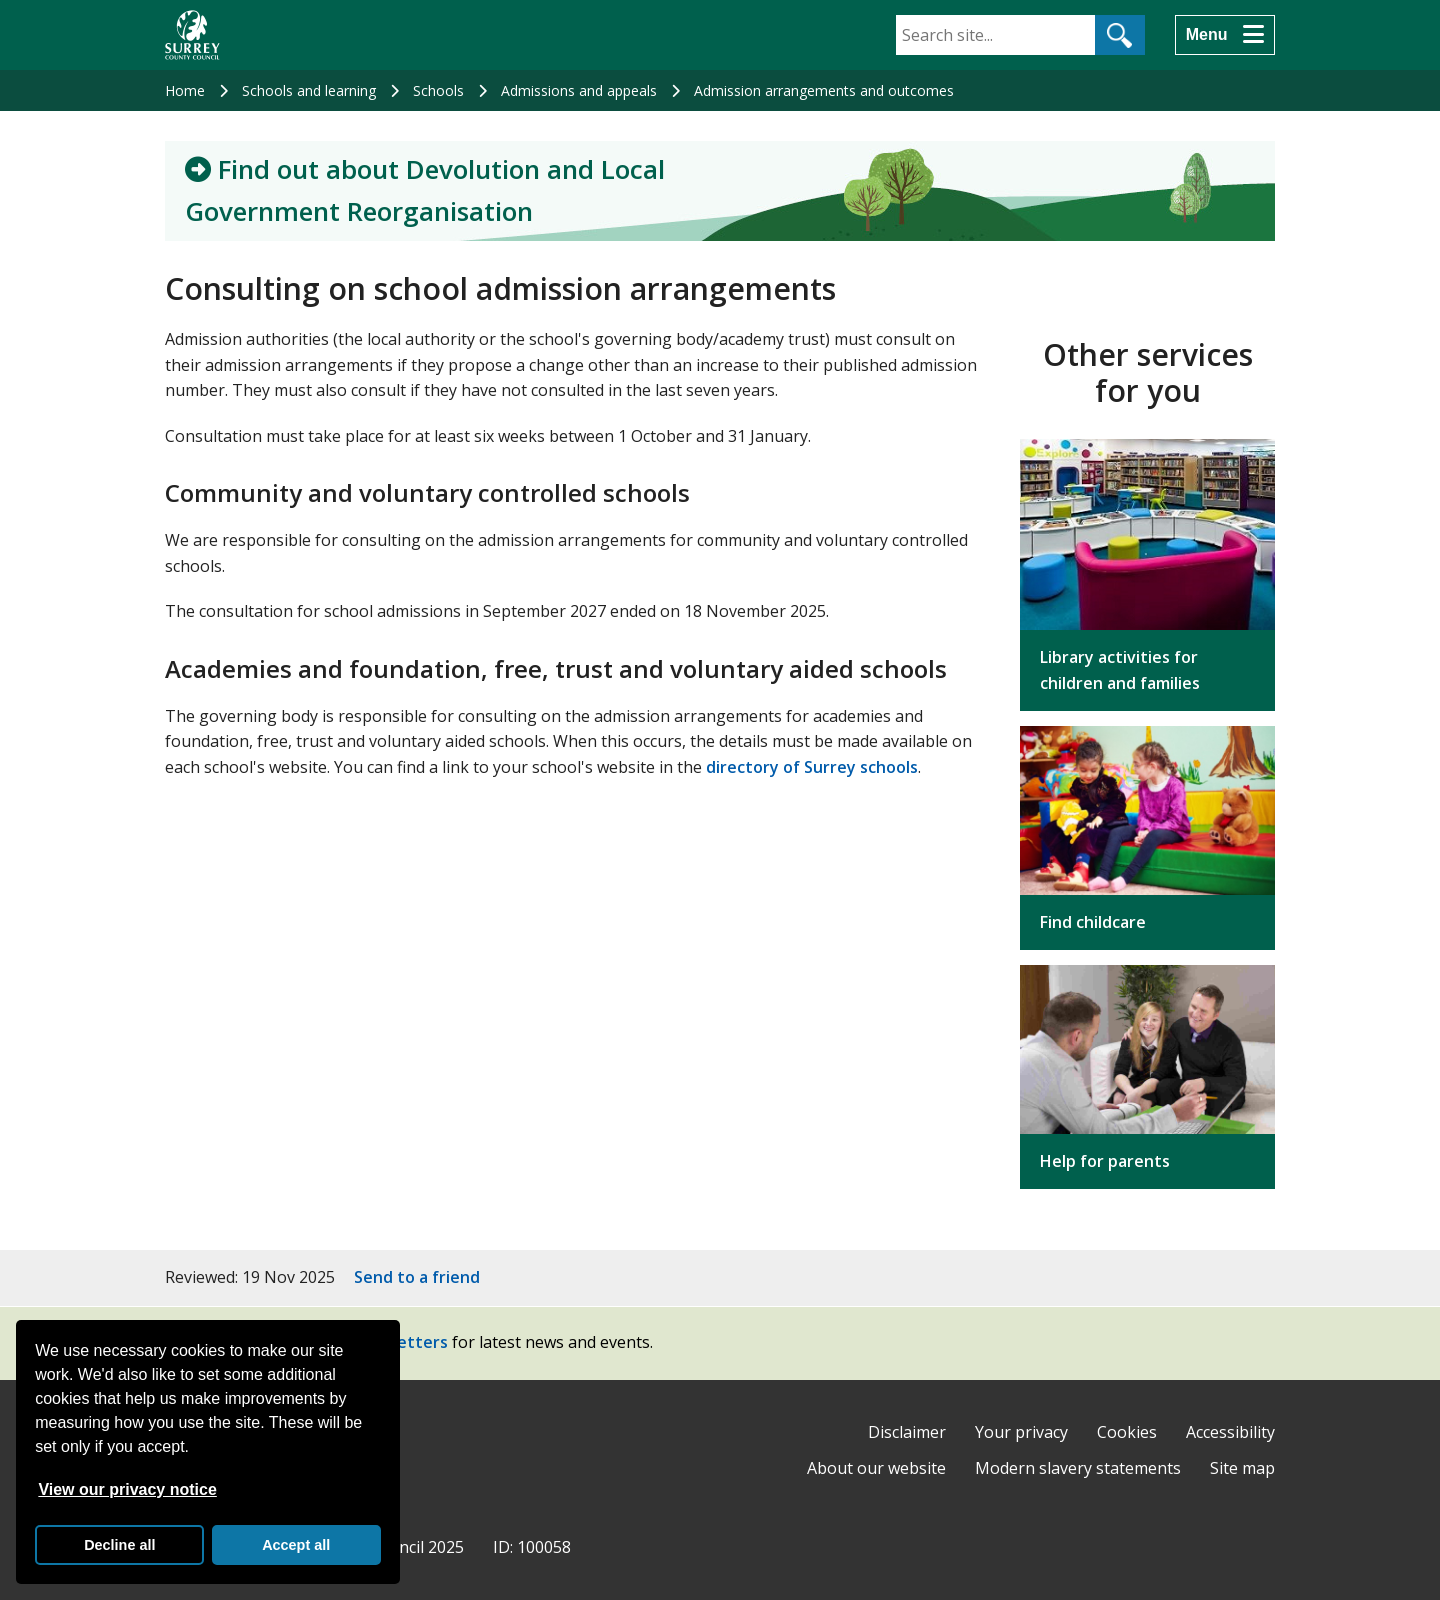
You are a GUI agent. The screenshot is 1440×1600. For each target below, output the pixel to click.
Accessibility (1230, 1432)
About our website (876, 1468)
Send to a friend (417, 1277)
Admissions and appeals (579, 90)
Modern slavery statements (1078, 1468)
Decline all (119, 1545)
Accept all (296, 1545)
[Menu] (1225, 35)
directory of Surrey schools (812, 767)
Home (185, 90)
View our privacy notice (127, 1489)
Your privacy (1021, 1432)
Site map (1242, 1468)
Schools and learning (309, 90)
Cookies (1127, 1432)
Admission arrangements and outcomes (824, 90)
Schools (438, 90)
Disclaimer (907, 1432)
